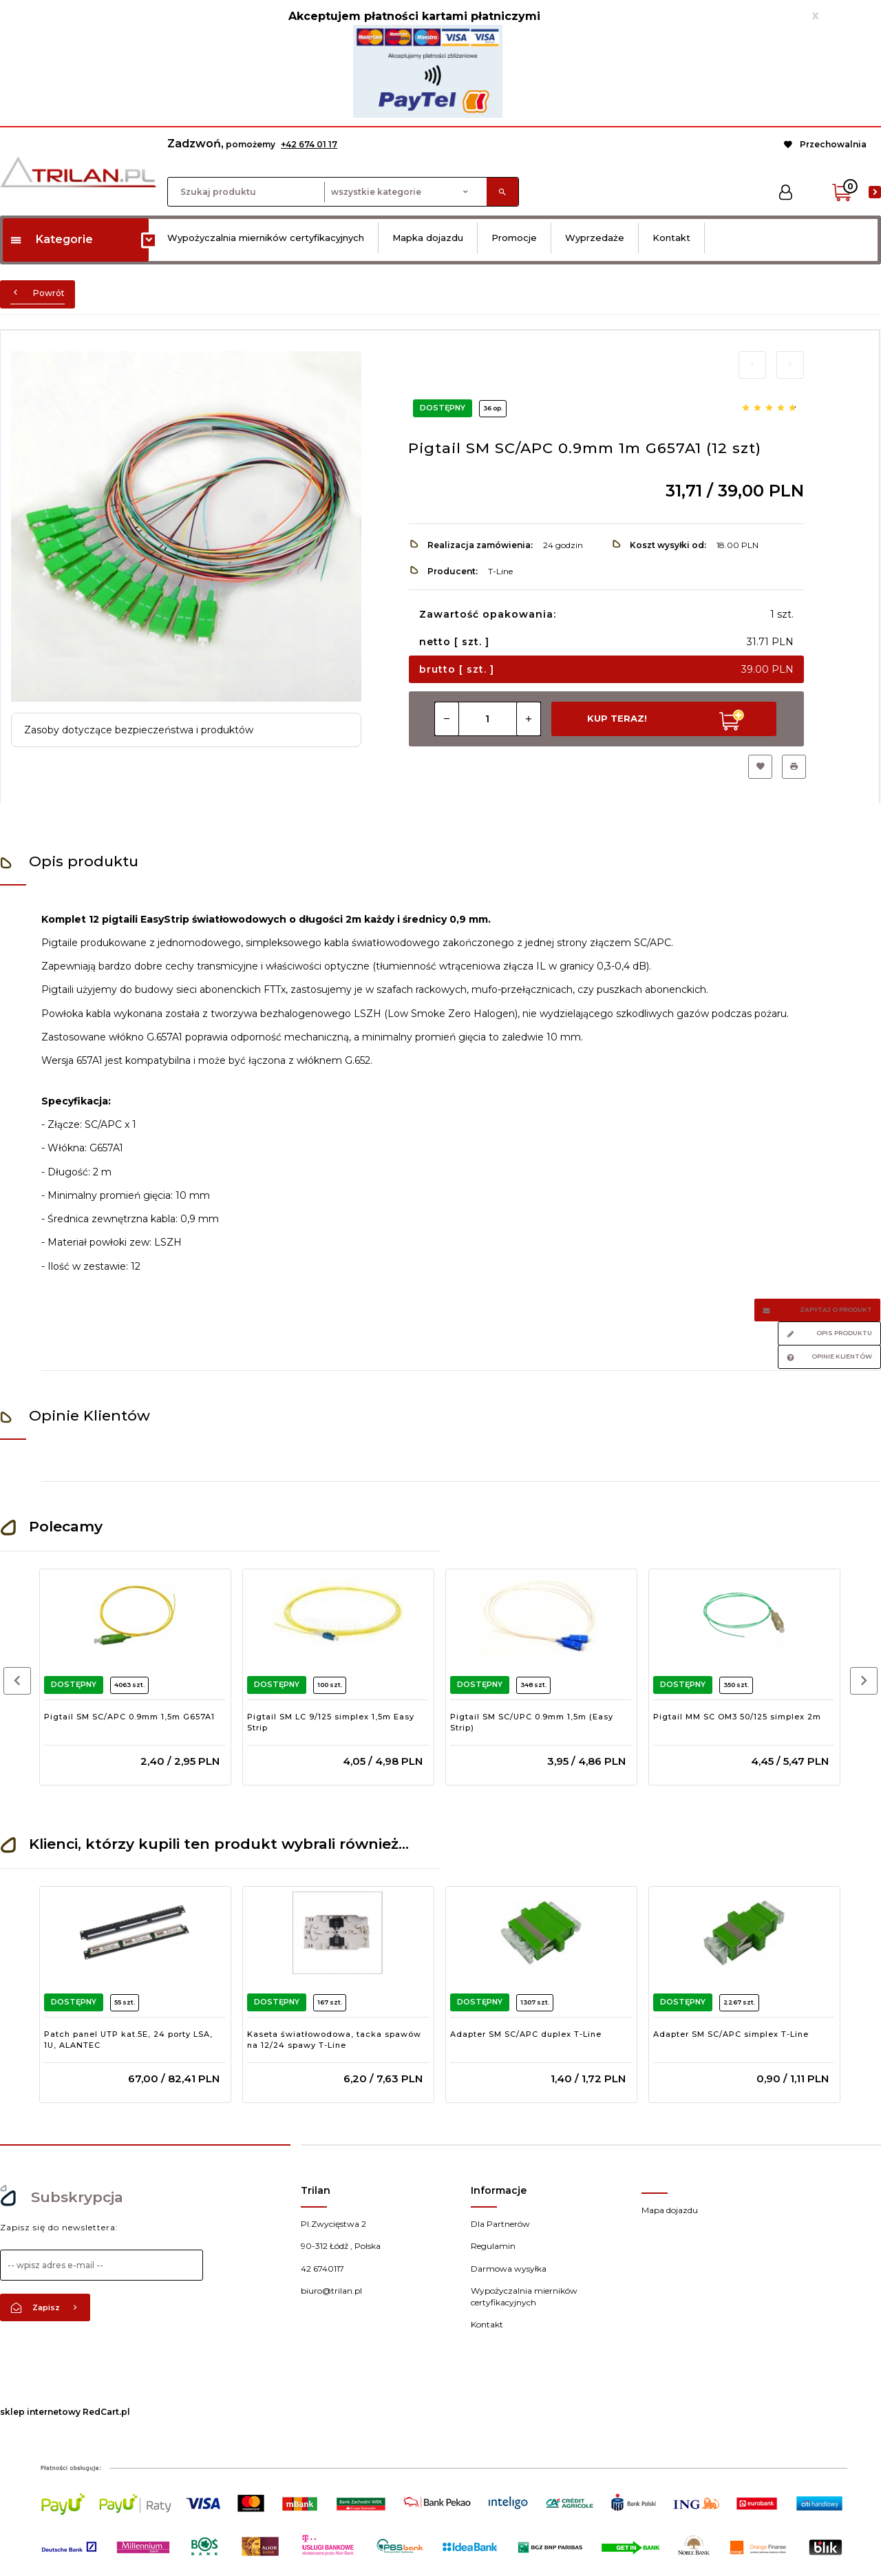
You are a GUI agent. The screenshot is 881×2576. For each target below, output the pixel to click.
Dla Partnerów (500, 2224)
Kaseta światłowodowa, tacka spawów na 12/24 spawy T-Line (334, 2039)
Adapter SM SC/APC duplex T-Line (526, 2034)
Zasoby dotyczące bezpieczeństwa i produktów (138, 730)
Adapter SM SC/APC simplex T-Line (731, 2034)
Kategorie (51, 239)
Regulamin (493, 2246)
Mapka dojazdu (427, 237)
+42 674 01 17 (309, 144)
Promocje (514, 237)
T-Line (500, 571)
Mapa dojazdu (669, 2210)
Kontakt (671, 237)
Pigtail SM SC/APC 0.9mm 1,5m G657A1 (129, 1716)
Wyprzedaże (594, 237)
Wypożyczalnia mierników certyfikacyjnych (265, 237)
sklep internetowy (40, 2412)
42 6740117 (322, 2268)
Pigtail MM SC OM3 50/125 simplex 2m (737, 1716)
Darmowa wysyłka (508, 2268)
